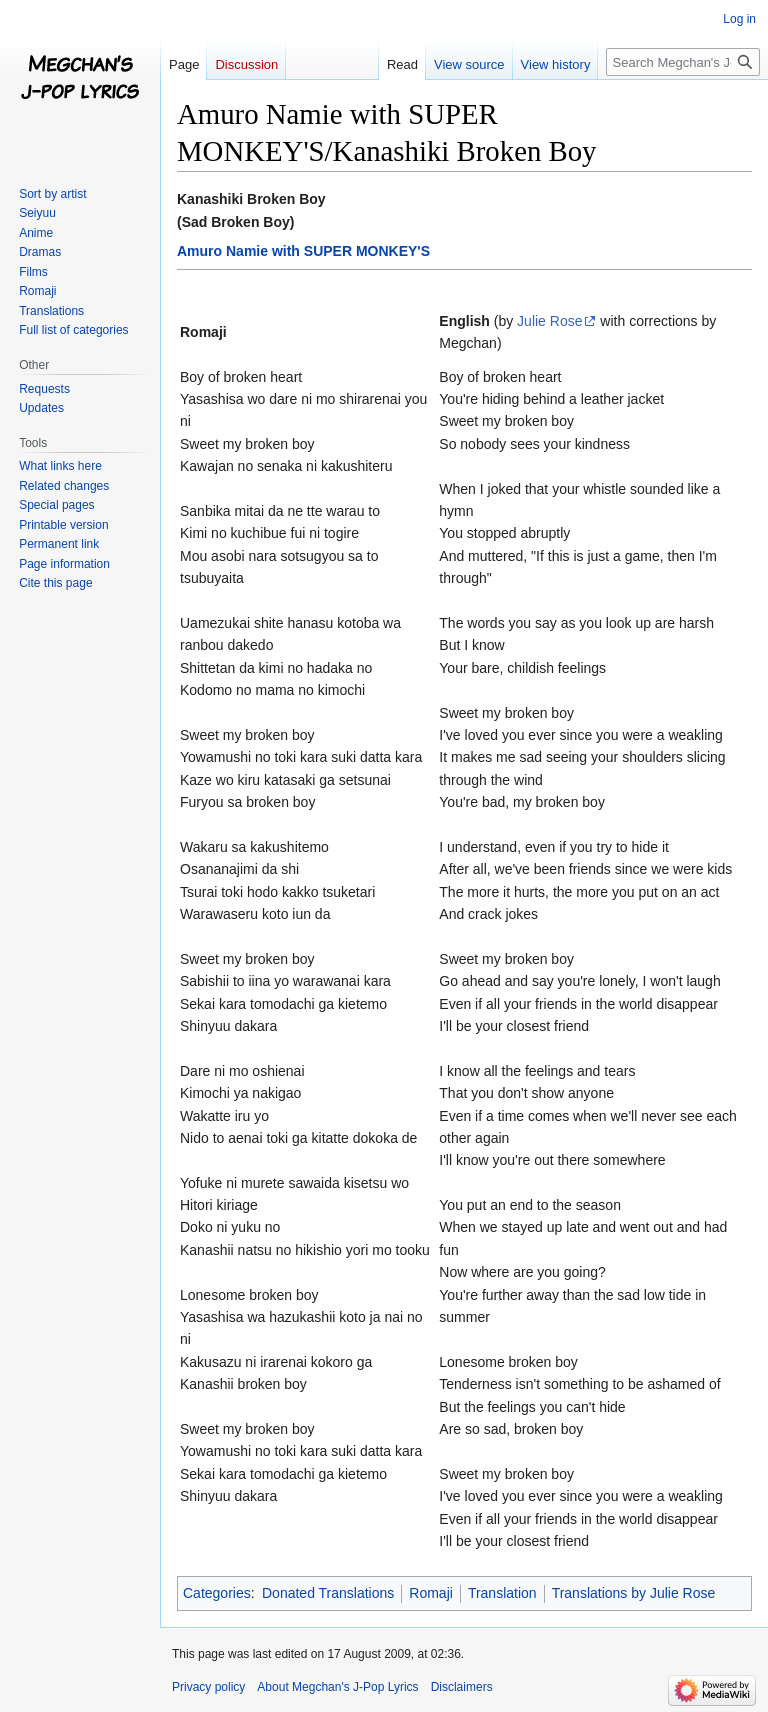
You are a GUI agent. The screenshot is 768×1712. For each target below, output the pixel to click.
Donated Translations (328, 1593)
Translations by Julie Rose (634, 1593)
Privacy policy (208, 1687)
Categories (217, 1593)
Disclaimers (462, 1687)
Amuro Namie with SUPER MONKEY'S (303, 251)
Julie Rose (549, 321)
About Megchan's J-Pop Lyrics (337, 1687)
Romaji (431, 1593)
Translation (502, 1593)
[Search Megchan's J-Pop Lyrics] (683, 62)
